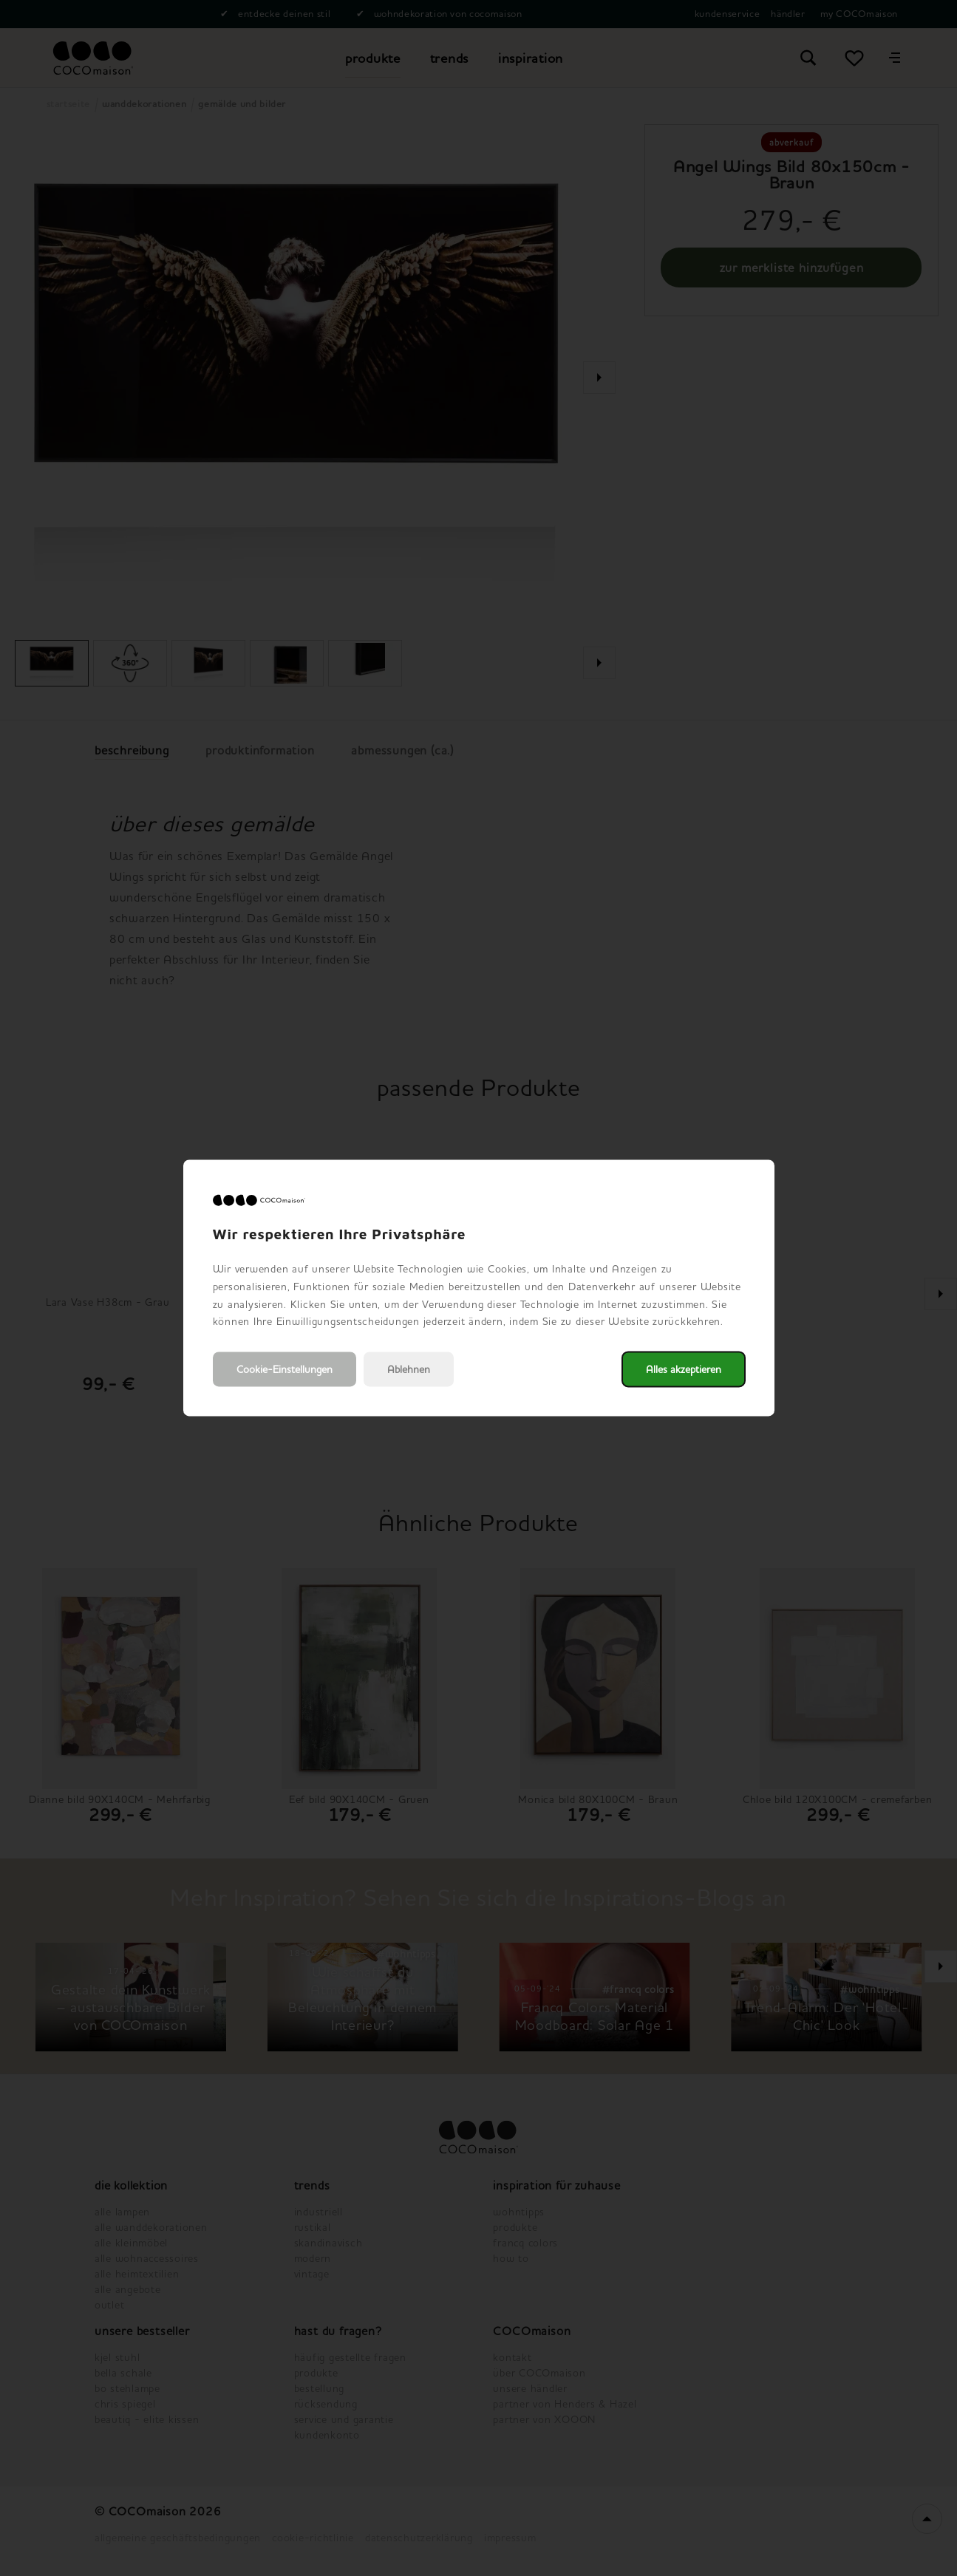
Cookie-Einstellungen (284, 1369)
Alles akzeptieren (683, 1369)
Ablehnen (408, 1369)
